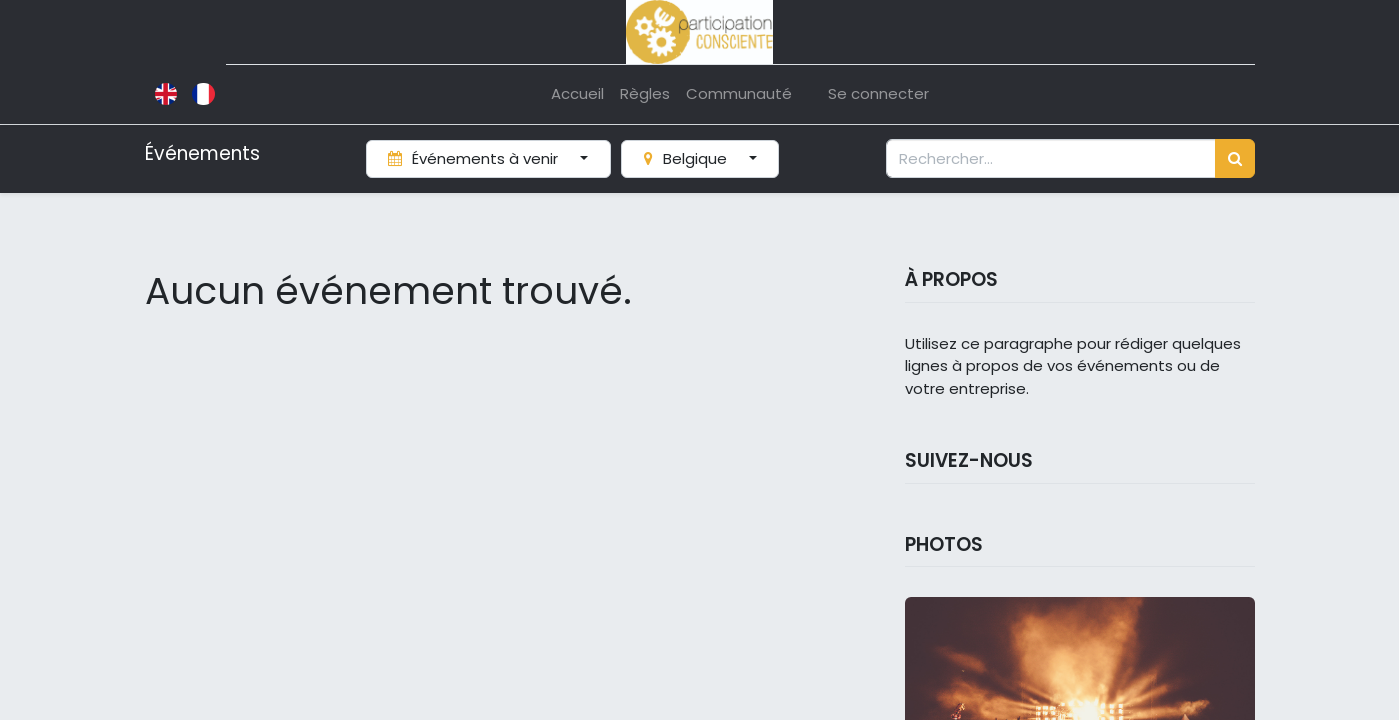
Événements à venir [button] (475, 158)
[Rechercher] (1235, 158)
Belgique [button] (687, 158)
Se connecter (878, 93)
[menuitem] (577, 94)
